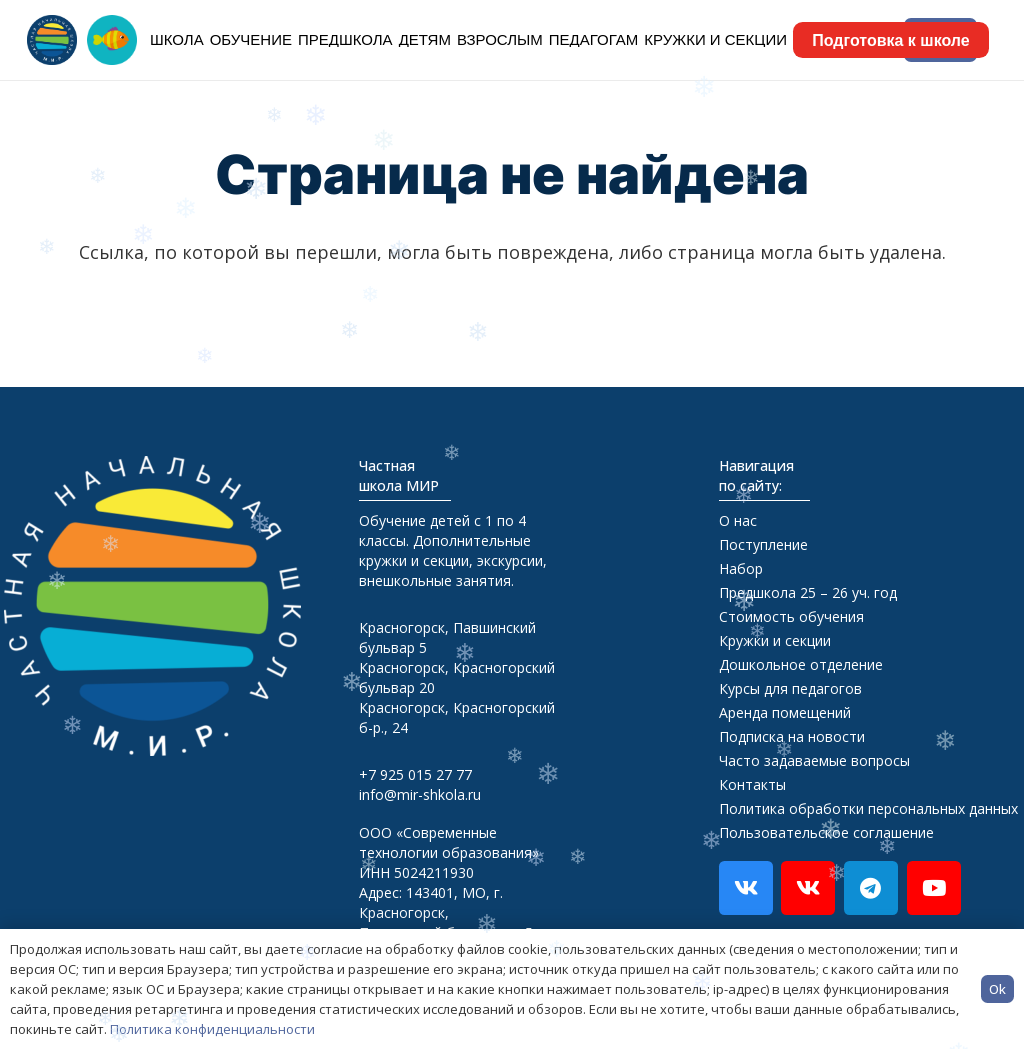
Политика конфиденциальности (212, 1029)
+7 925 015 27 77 (415, 774)
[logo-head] (52, 40)
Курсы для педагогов (790, 688)
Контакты (752, 784)
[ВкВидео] (808, 888)
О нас (738, 520)
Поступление (763, 544)
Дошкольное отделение (801, 664)
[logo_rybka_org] (112, 40)
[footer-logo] (152, 606)
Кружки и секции (775, 640)
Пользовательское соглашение (826, 832)
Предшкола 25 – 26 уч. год (808, 592)
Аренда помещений (785, 712)
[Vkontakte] (746, 888)
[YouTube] (934, 888)
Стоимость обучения (791, 616)
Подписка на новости (792, 736)
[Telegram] (871, 888)
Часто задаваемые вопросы (814, 760)
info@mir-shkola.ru (420, 794)
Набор (741, 568)
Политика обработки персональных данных (868, 808)
